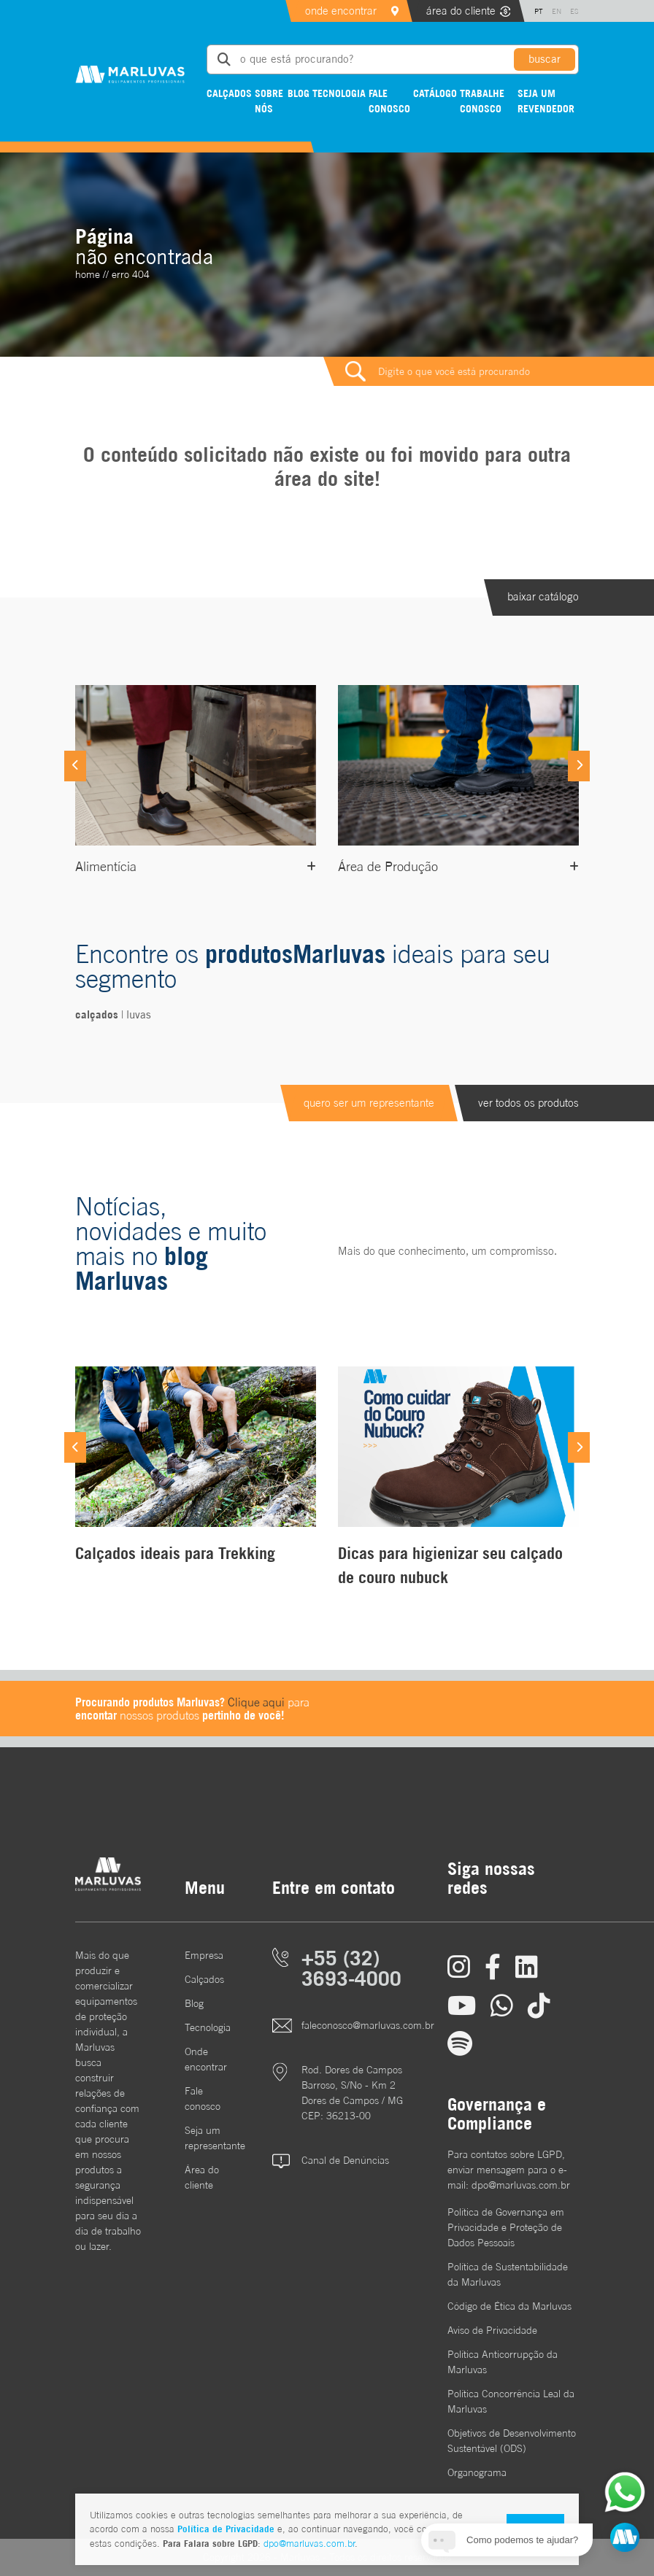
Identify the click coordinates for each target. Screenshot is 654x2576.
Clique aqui (256, 1702)
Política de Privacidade (225, 2528)
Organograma (477, 2472)
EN (556, 11)
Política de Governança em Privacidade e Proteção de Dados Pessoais (505, 2227)
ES (574, 11)
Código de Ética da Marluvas (509, 2306)
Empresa (204, 1955)
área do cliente (461, 10)
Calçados (229, 93)
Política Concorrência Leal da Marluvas (510, 2401)
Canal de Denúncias (345, 2160)
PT (538, 11)
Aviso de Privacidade (492, 2330)
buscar (544, 59)
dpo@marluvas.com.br (309, 2543)
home (87, 274)
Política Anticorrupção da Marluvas (502, 2361)
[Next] (579, 766)
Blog (298, 93)
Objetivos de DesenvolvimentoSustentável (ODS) (511, 2440)
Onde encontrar (206, 2059)
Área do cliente (202, 2177)
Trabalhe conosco (482, 101)
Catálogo (435, 93)
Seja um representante (206, 2137)
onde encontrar (341, 10)
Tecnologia (339, 93)
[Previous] (75, 766)
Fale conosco (389, 101)
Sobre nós (269, 101)
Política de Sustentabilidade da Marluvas (507, 2274)
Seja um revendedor (546, 101)
